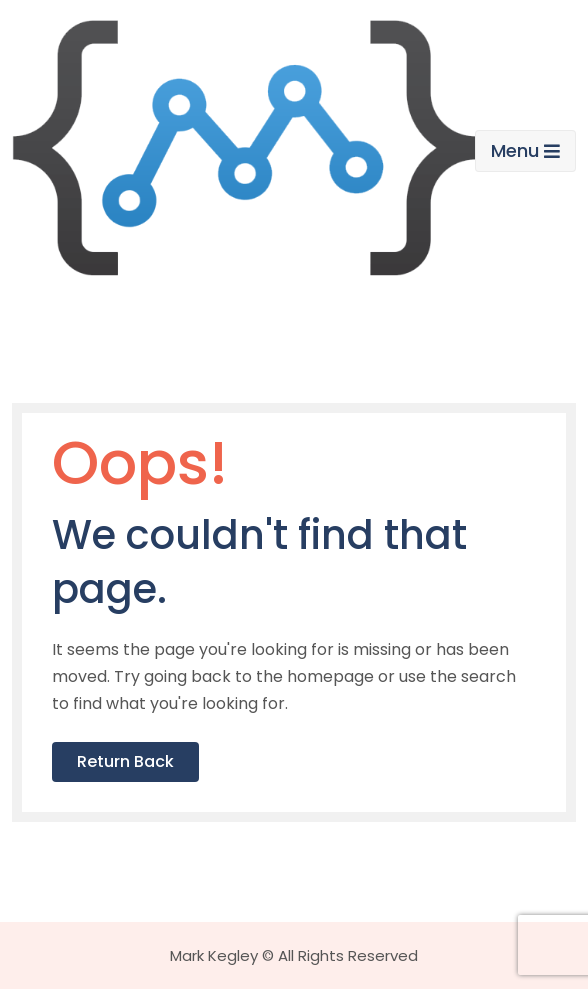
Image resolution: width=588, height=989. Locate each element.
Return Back (125, 761)
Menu (525, 150)
